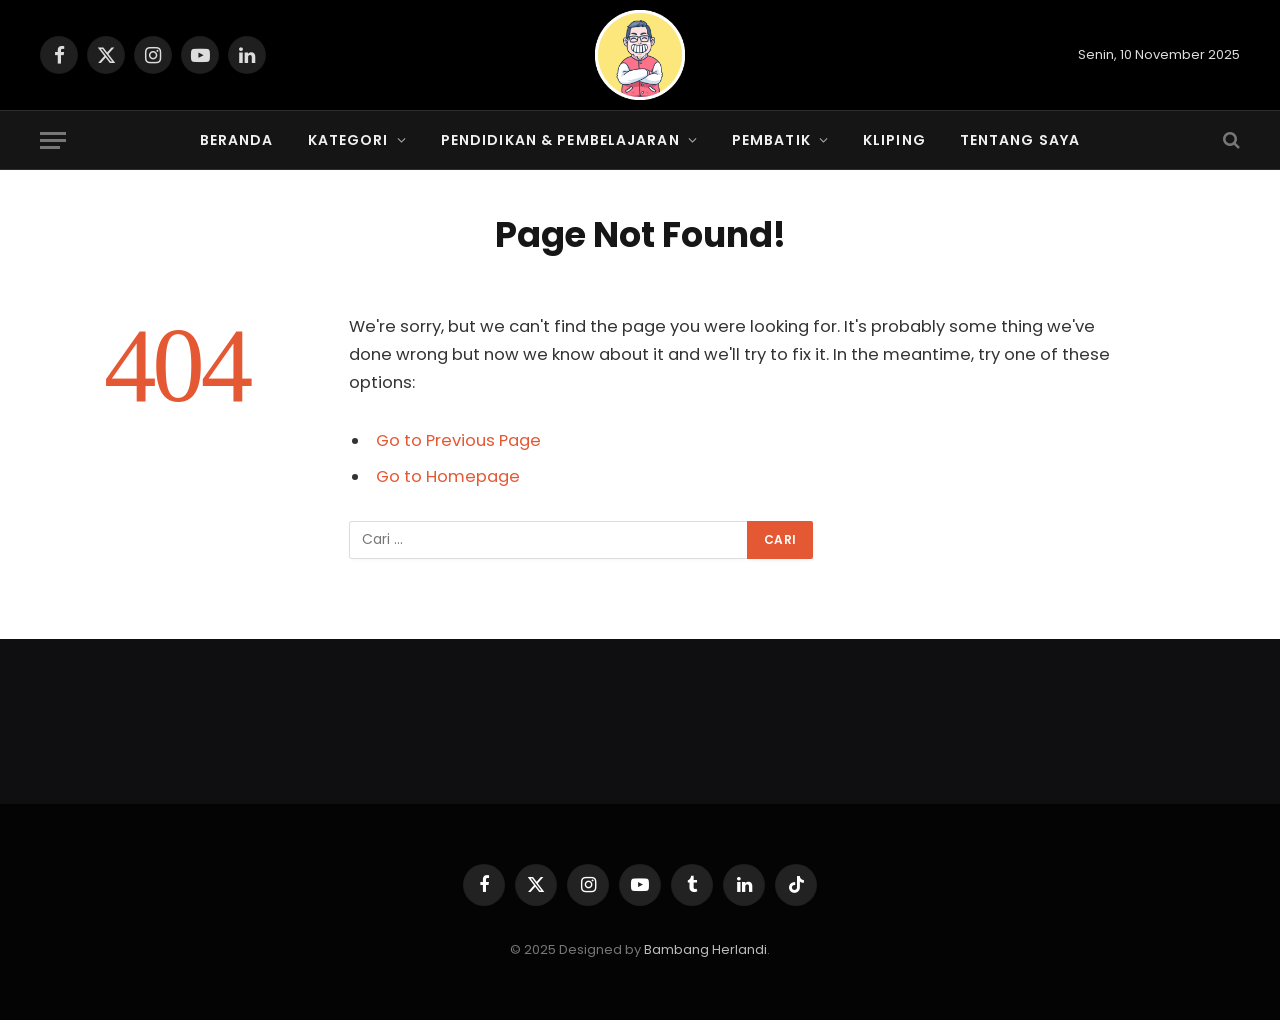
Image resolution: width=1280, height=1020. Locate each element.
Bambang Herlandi (705, 949)
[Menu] (53, 140)
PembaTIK (771, 140)
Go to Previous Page (458, 440)
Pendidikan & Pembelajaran (560, 140)
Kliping (894, 140)
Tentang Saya (1020, 140)
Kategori (348, 140)
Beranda (237, 140)
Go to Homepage (448, 476)
